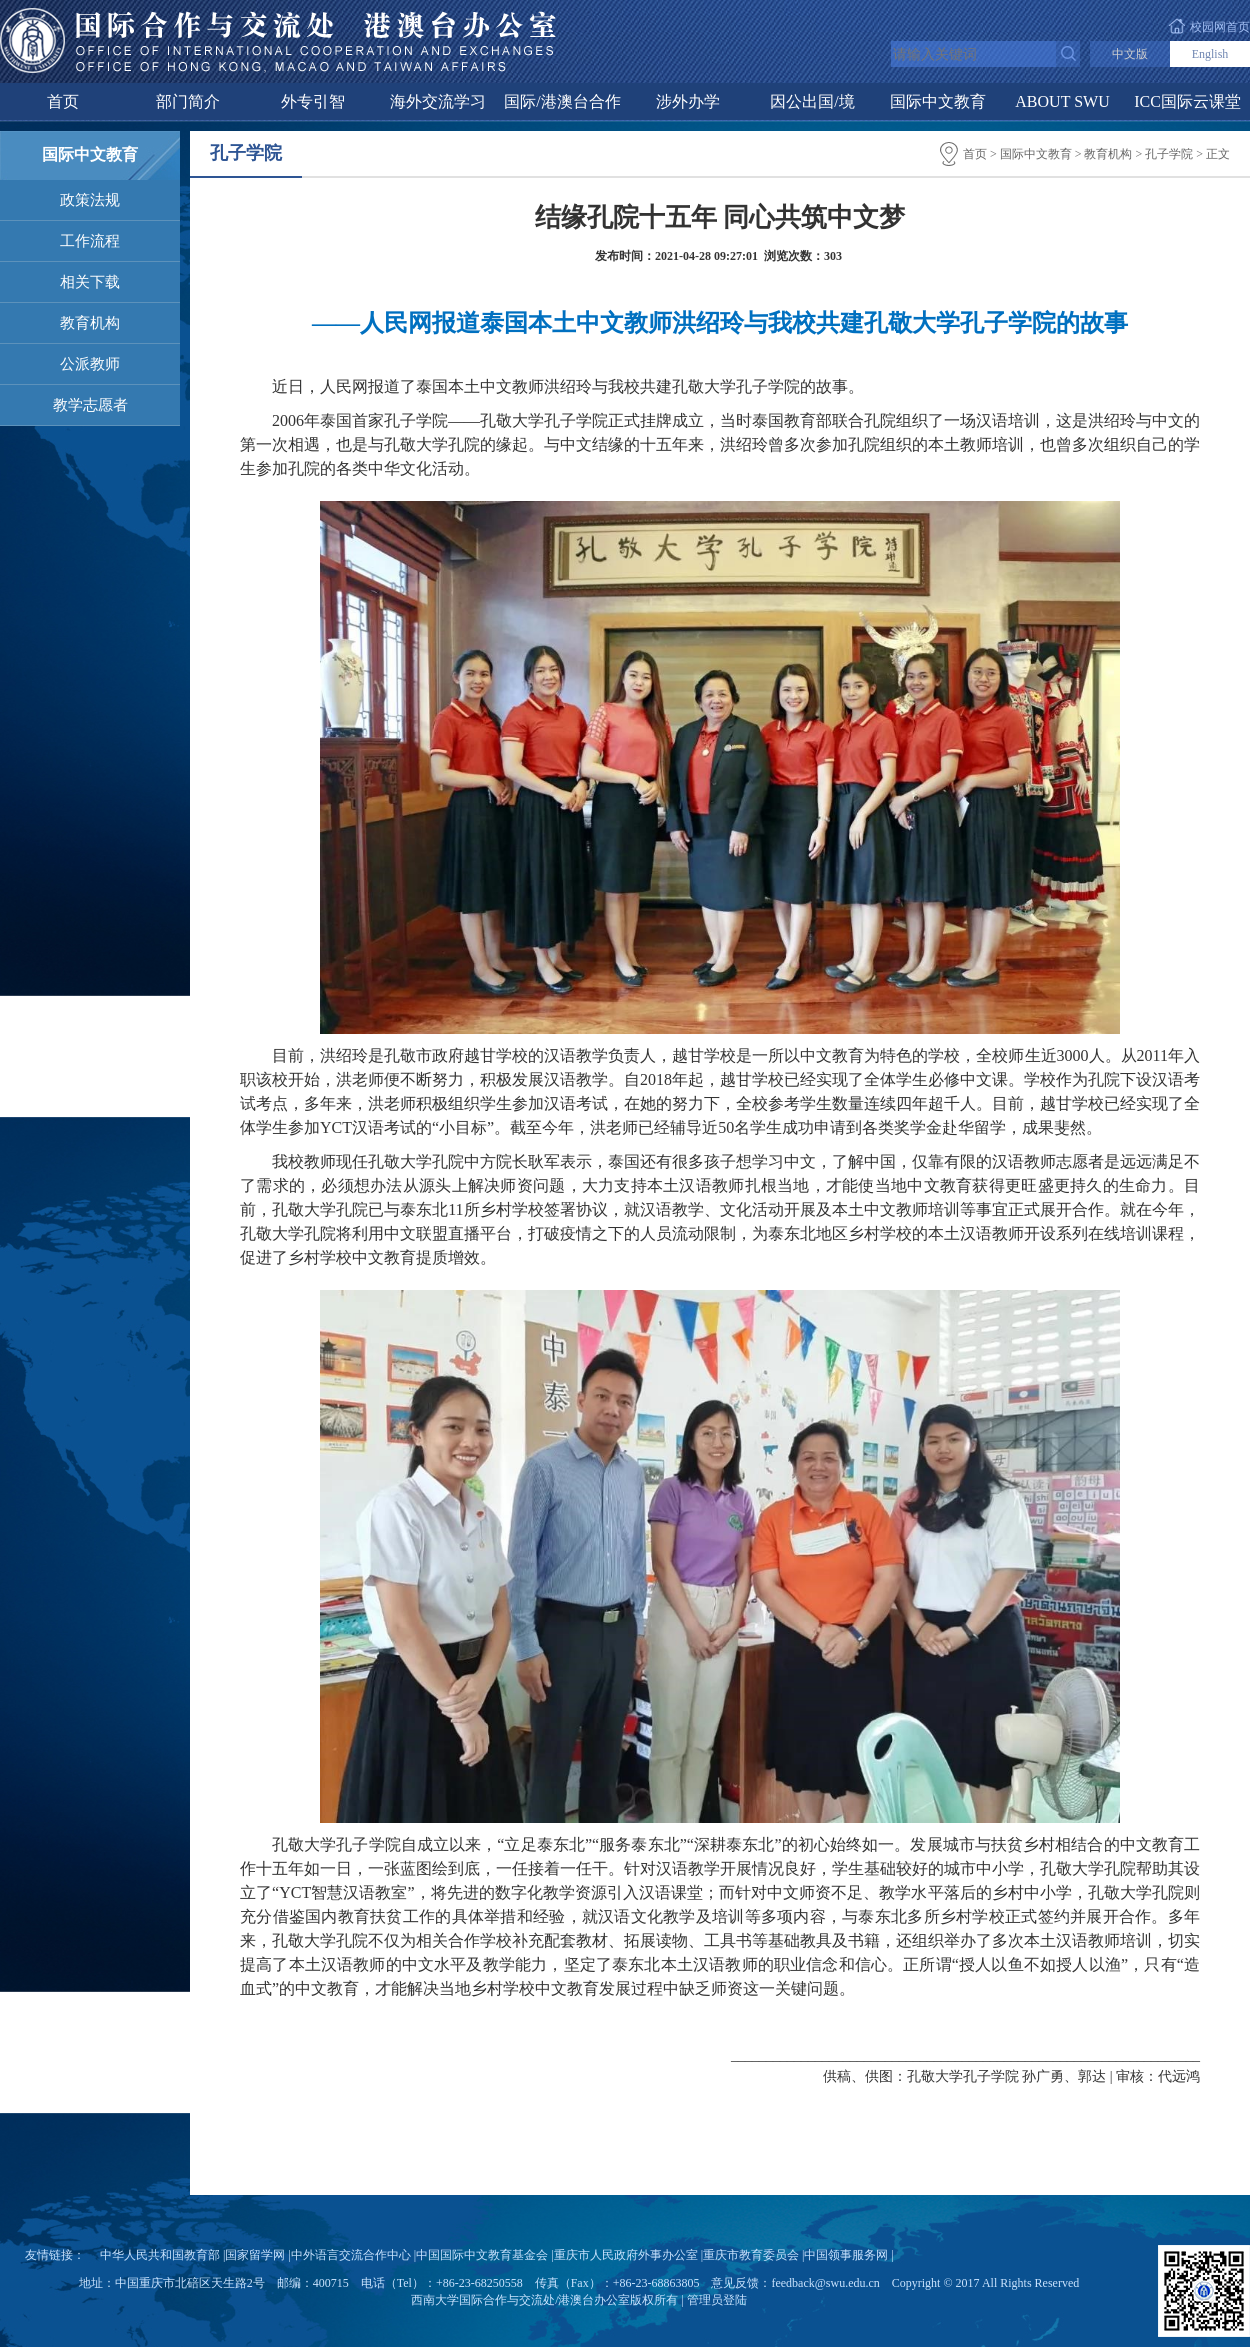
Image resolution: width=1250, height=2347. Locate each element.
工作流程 (90, 241)
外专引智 (313, 101)
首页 (63, 101)
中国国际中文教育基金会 (482, 2255)
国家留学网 (255, 2255)
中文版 (1130, 54)
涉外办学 (688, 101)
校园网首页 (1220, 27)
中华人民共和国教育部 (160, 2255)
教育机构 (90, 323)
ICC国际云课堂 (1187, 101)
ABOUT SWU (1062, 101)
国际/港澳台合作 (562, 101)
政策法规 (90, 200)
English (1210, 54)
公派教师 (90, 364)
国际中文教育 (938, 101)
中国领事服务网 (846, 2255)
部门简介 (188, 101)
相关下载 (90, 282)
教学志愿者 (90, 405)
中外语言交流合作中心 (351, 2255)
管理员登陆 (717, 2300)
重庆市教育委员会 (751, 2255)
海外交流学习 (438, 101)
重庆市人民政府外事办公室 (626, 2255)
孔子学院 (1169, 154)
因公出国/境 (812, 101)
